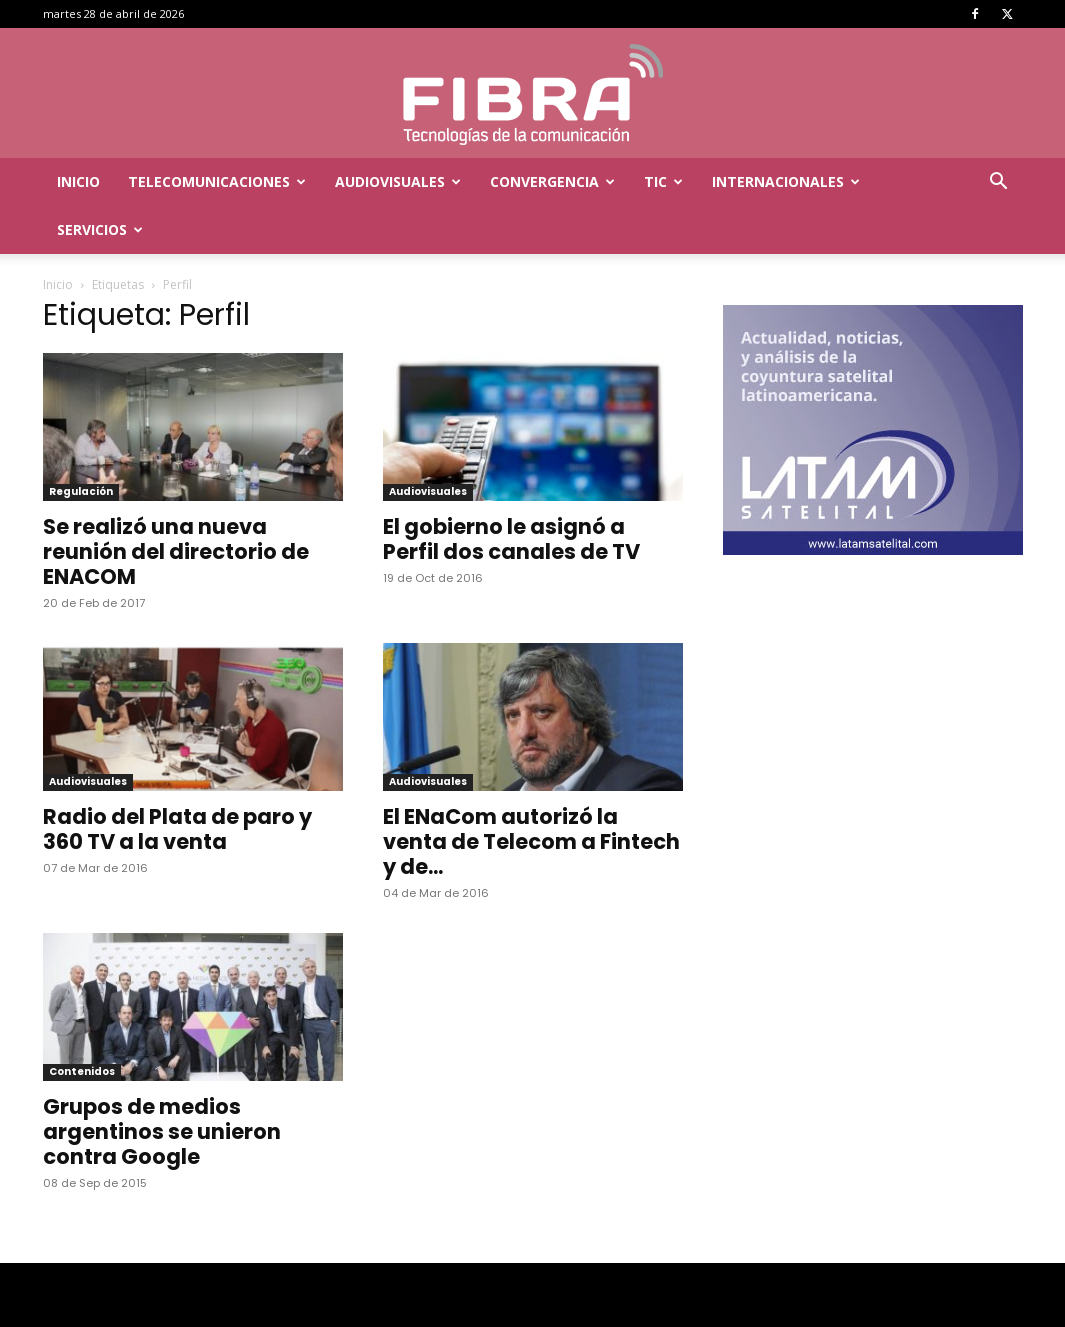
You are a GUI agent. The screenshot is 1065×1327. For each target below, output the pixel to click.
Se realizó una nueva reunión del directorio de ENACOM (176, 503)
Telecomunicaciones (217, 181)
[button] (999, 183)
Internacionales (786, 181)
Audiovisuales (398, 181)
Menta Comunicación (222, 1308)
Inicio (78, 181)
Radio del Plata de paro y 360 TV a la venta (177, 781)
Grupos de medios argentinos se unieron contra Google (162, 1083)
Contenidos (82, 1023)
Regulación (81, 443)
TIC (663, 181)
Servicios (100, 229)
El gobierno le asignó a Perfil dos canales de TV (511, 491)
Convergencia (552, 181)
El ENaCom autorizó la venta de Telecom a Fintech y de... (531, 793)
